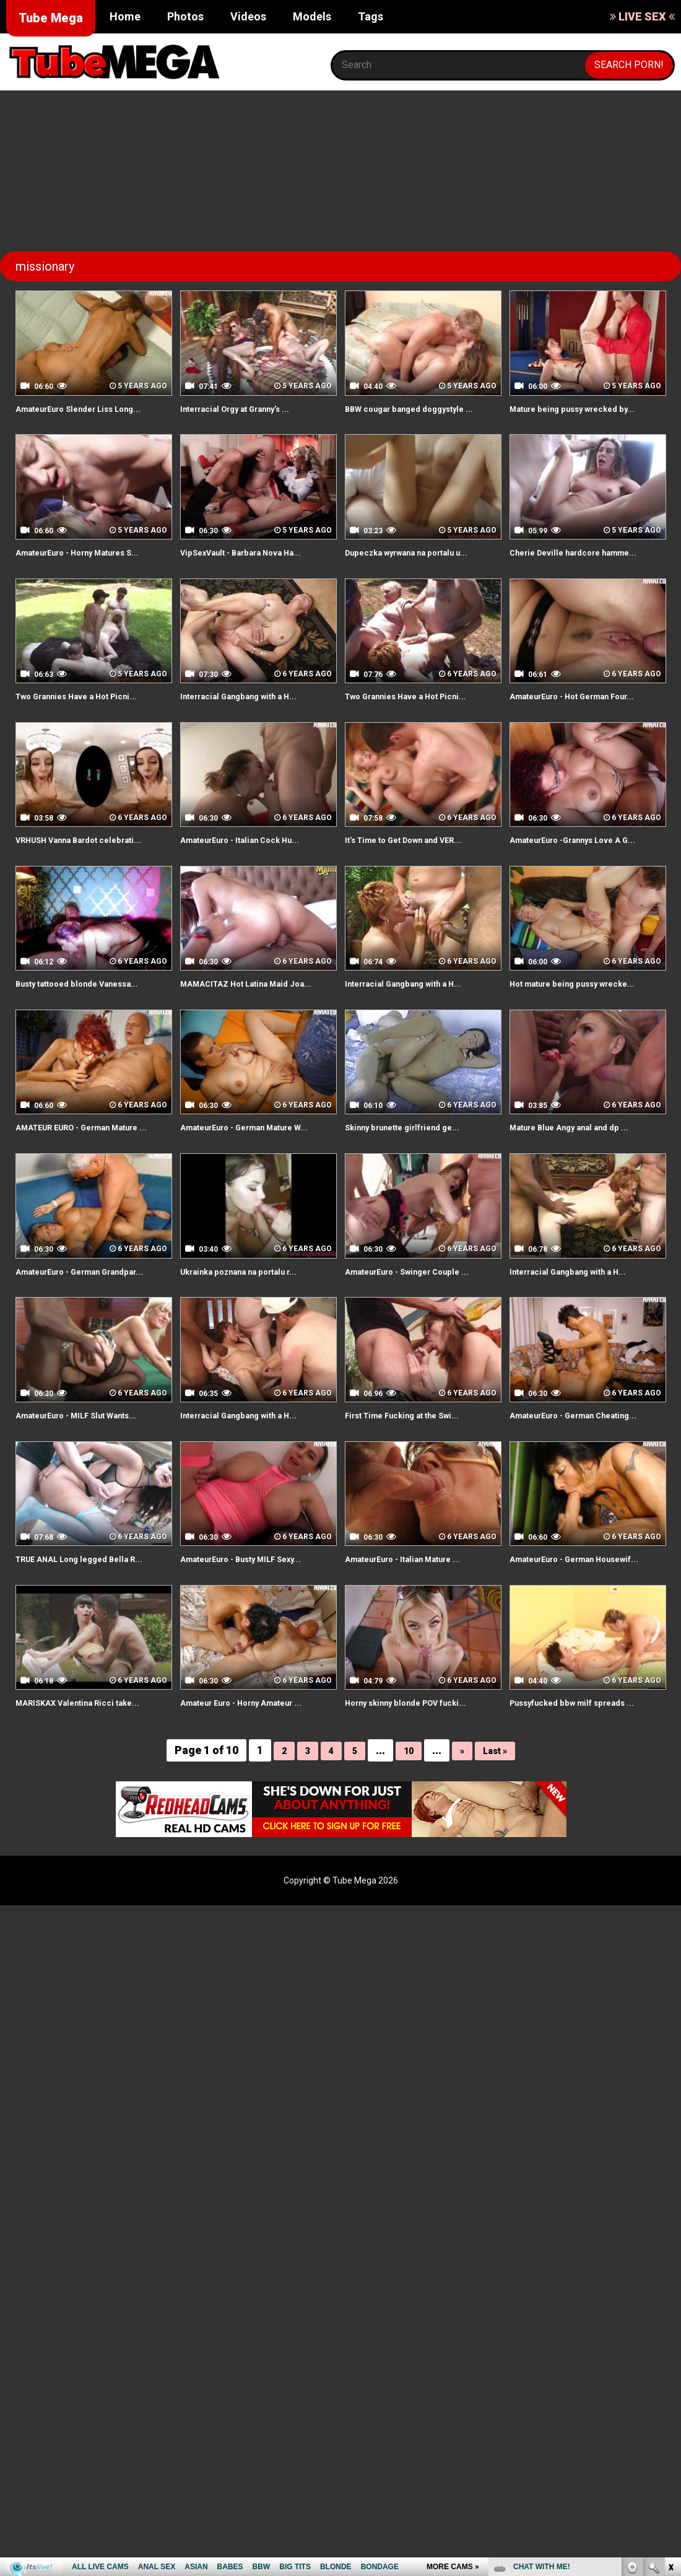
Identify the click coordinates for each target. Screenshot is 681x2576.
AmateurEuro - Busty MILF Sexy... (257, 1672)
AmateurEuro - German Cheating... (564, 1521)
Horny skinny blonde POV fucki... (420, 1830)
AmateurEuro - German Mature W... (252, 1205)
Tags (370, 16)
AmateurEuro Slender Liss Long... (93, 408)
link (670, 2382)
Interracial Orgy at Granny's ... (249, 408)
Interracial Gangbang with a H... (252, 724)
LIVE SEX (642, 16)
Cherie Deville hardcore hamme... (588, 566)
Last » (499, 1877)
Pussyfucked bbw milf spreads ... (586, 1830)
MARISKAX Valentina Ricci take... (91, 1830)
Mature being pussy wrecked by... (587, 408)
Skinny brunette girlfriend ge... (416, 1198)
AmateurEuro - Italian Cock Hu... (254, 882)
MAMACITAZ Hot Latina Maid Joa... (247, 1047)
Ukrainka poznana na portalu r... (253, 1356)
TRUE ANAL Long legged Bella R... (93, 1672)
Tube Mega (51, 18)
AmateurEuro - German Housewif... (564, 1679)
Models (312, 16)
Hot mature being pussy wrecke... (588, 1040)
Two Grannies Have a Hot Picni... (91, 724)
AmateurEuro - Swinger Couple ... (422, 1356)
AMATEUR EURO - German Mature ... (76, 1205)
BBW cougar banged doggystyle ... (419, 416)
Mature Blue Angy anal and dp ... (583, 1198)
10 (407, 1877)
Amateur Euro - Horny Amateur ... (257, 1830)
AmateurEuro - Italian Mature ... (417, 1672)
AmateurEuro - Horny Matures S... (86, 574)
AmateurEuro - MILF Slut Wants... (91, 1514)
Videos (248, 16)
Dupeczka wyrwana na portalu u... (422, 566)
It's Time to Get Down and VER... (418, 882)
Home (125, 16)
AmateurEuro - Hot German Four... (573, 731)
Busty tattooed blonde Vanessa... (92, 1040)
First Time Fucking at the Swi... (416, 1514)
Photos (185, 16)
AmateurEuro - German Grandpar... (69, 1363)
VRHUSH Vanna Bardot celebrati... (93, 882)
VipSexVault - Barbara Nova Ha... (255, 566)
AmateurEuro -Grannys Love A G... (581, 889)
